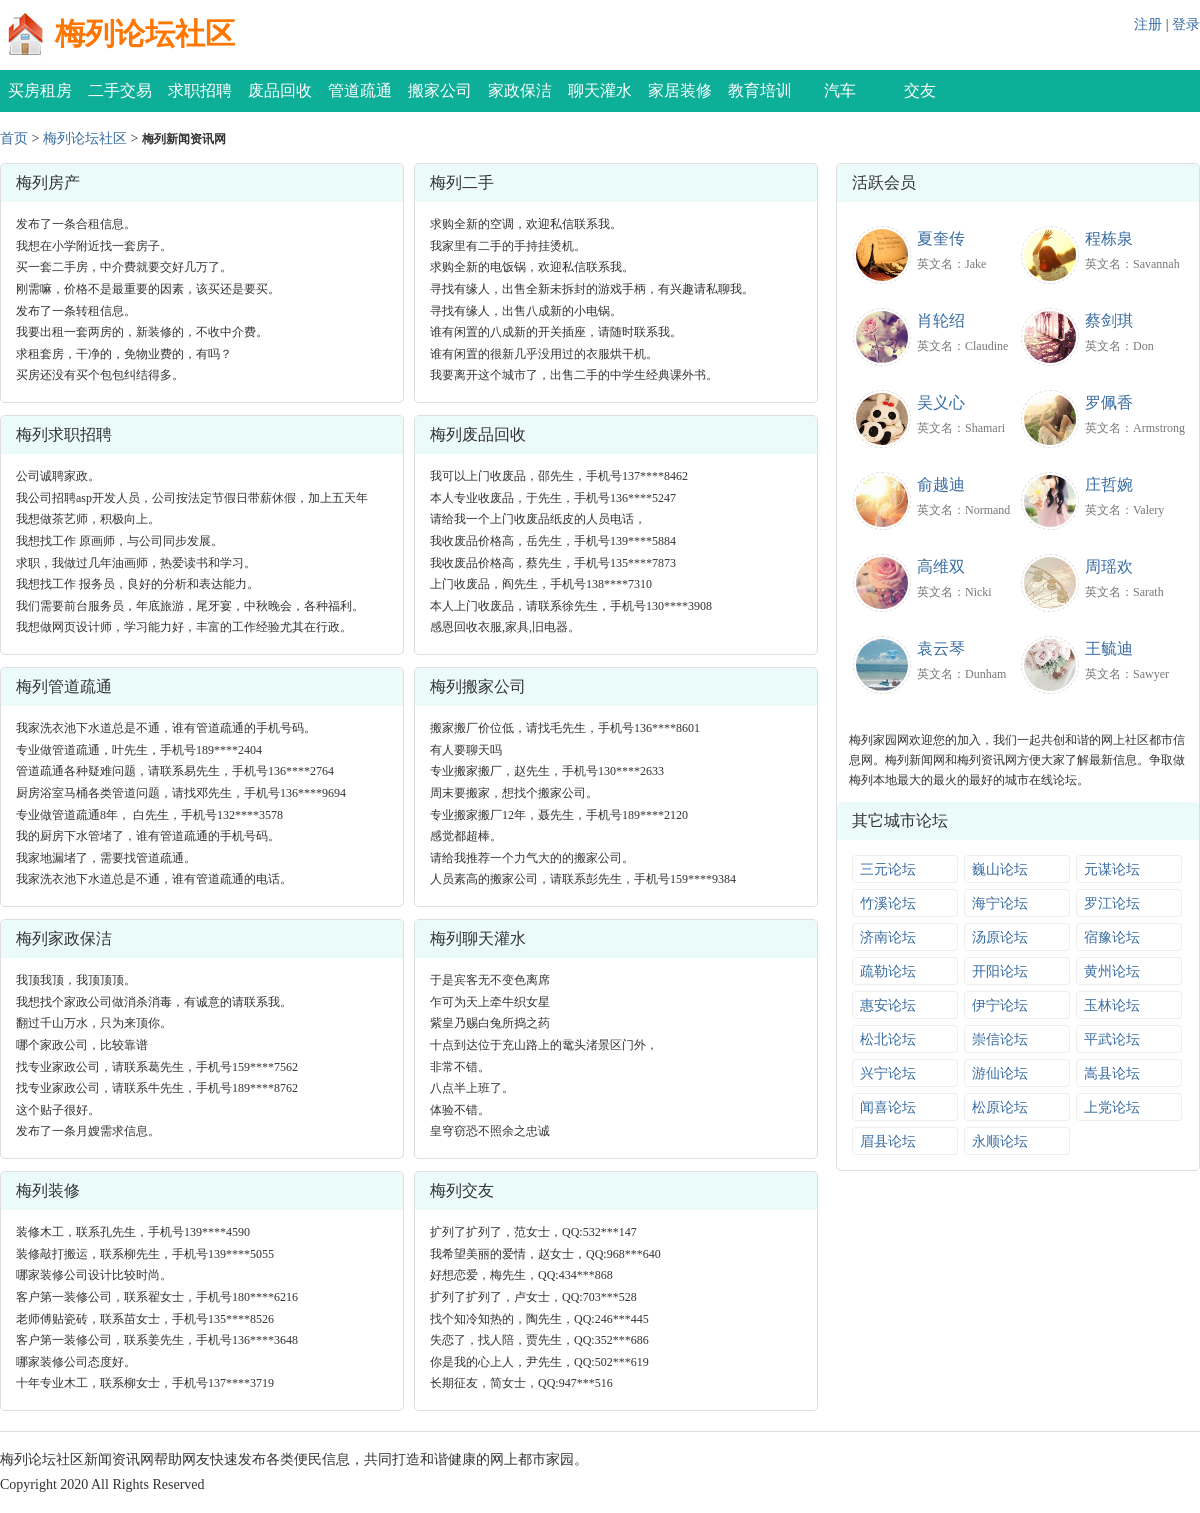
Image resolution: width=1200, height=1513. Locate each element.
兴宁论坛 (888, 1073)
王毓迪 (1109, 648)
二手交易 (120, 90)
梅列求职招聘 (64, 434)
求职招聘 (200, 90)
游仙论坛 (1000, 1073)
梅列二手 (462, 182)
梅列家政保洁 (64, 938)
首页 (14, 138)
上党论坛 (1112, 1107)
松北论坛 (888, 1039)
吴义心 (941, 402)
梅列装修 (48, 1190)
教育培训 (760, 90)
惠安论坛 (888, 1005)
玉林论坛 (1112, 1005)
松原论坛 (1000, 1107)
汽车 (840, 90)
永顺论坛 (1000, 1141)
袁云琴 (941, 648)
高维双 (941, 566)
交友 (920, 90)
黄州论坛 (1112, 971)
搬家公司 (440, 90)
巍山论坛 (1000, 869)
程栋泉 (1109, 238)
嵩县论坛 (1112, 1073)
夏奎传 (941, 238)
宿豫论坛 (1112, 937)
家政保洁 (520, 90)
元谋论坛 (1112, 869)
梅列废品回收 (478, 434)
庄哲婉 (1109, 484)
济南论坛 (888, 937)
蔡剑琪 (1109, 320)
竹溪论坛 (888, 903)
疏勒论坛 (888, 971)
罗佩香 (1109, 402)
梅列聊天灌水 (478, 938)
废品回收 (280, 90)
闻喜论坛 (888, 1107)
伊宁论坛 (1000, 1005)
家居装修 (680, 90)
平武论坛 (1112, 1039)
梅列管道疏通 (64, 686)
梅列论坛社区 (145, 33)
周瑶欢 (1109, 566)
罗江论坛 (1112, 903)
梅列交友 (462, 1190)
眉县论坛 (888, 1141)
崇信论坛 (1000, 1039)
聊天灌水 (600, 90)
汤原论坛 (1000, 937)
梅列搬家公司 (478, 686)
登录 (1186, 24)
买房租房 (40, 90)
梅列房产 (48, 182)
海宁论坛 (1000, 903)
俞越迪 (941, 484)
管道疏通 (360, 90)
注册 (1148, 24)
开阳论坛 (1000, 971)
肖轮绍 (941, 320)
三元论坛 (888, 869)
